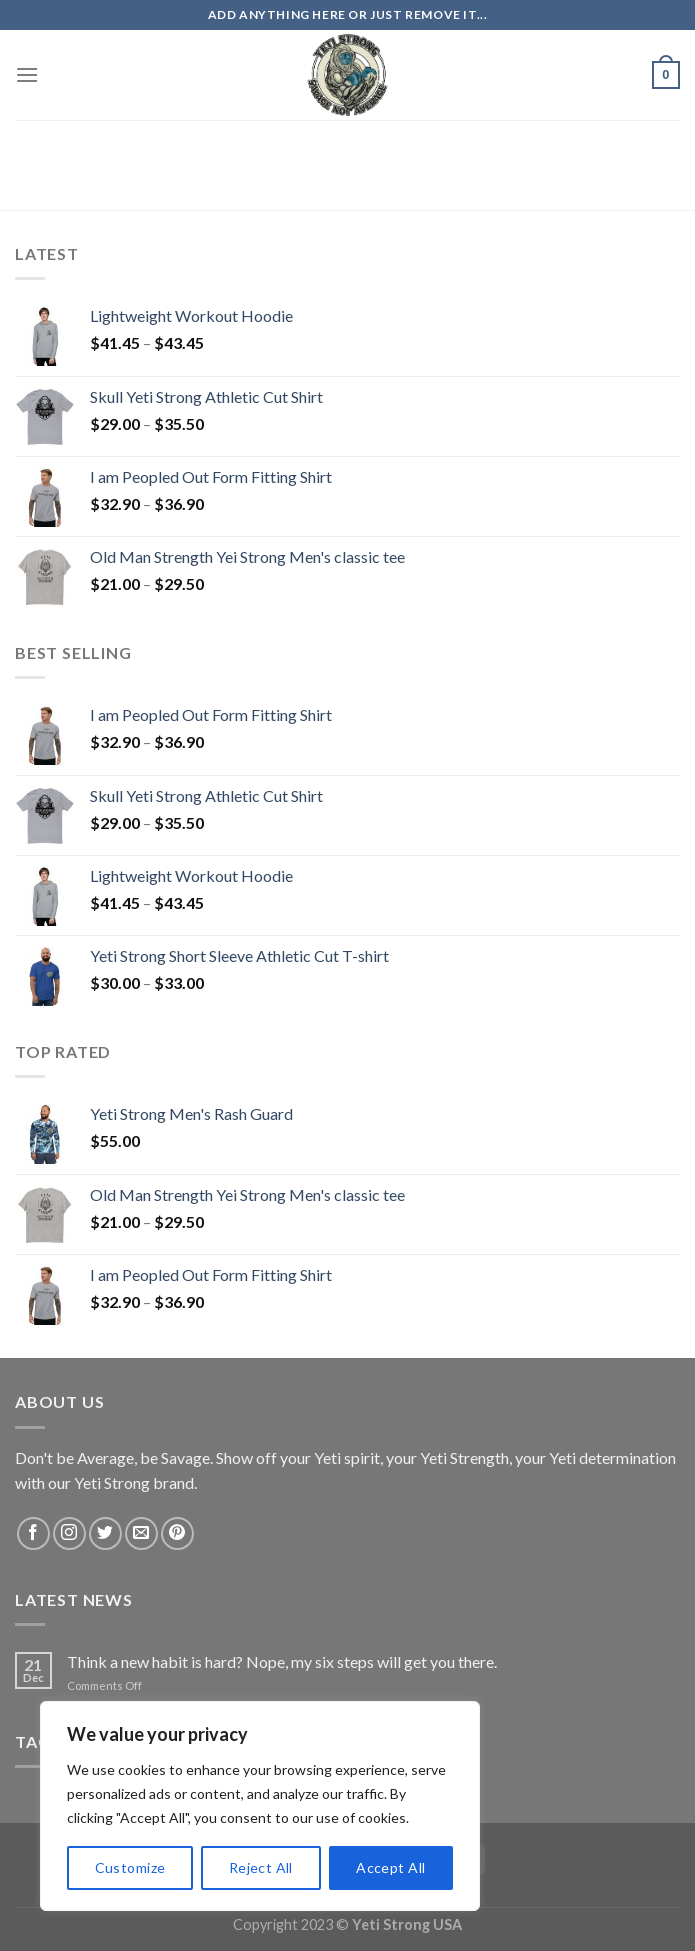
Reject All (261, 1867)
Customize (130, 1867)
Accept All (390, 1867)
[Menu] (27, 74)
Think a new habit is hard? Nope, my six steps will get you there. (282, 1661)
